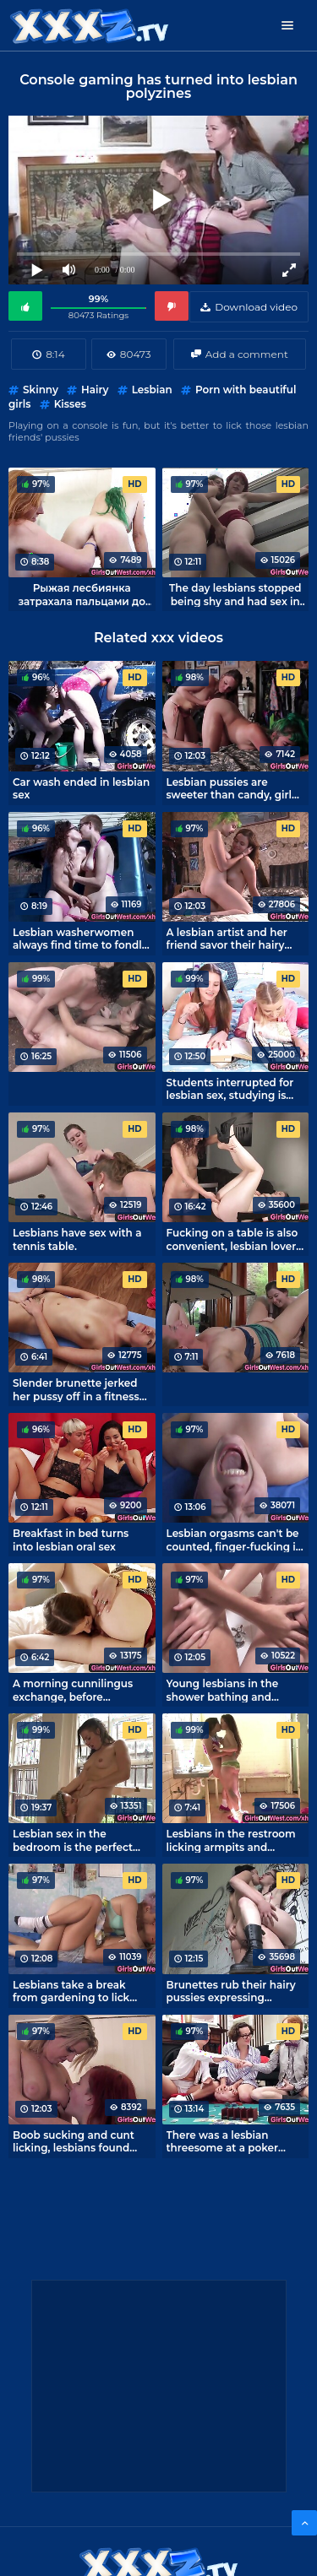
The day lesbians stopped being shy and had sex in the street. (235, 594)
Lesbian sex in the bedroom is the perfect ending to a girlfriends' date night (73, 1840)
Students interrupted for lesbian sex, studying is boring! (230, 1088)
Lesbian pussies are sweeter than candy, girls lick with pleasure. (232, 788)
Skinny (40, 389)
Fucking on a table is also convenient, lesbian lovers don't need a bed (234, 1239)
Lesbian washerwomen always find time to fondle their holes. (80, 938)
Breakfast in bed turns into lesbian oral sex (70, 1539)
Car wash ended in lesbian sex (81, 788)
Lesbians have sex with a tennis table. (77, 1239)
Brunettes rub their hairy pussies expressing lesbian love (231, 1991)
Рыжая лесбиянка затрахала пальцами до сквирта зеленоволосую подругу (82, 594)
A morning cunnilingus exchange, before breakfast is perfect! (73, 1689)
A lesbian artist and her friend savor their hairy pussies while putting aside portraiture (227, 938)
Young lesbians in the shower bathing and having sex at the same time (227, 1689)
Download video (256, 306)
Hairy (94, 389)
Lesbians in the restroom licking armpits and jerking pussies (231, 1840)
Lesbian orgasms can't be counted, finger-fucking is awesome (234, 1539)
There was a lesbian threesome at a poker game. (223, 2141)
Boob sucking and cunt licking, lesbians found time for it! (73, 2141)
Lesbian (152, 389)
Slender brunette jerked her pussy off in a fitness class (76, 1389)
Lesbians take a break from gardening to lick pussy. (71, 1991)
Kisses (70, 404)
